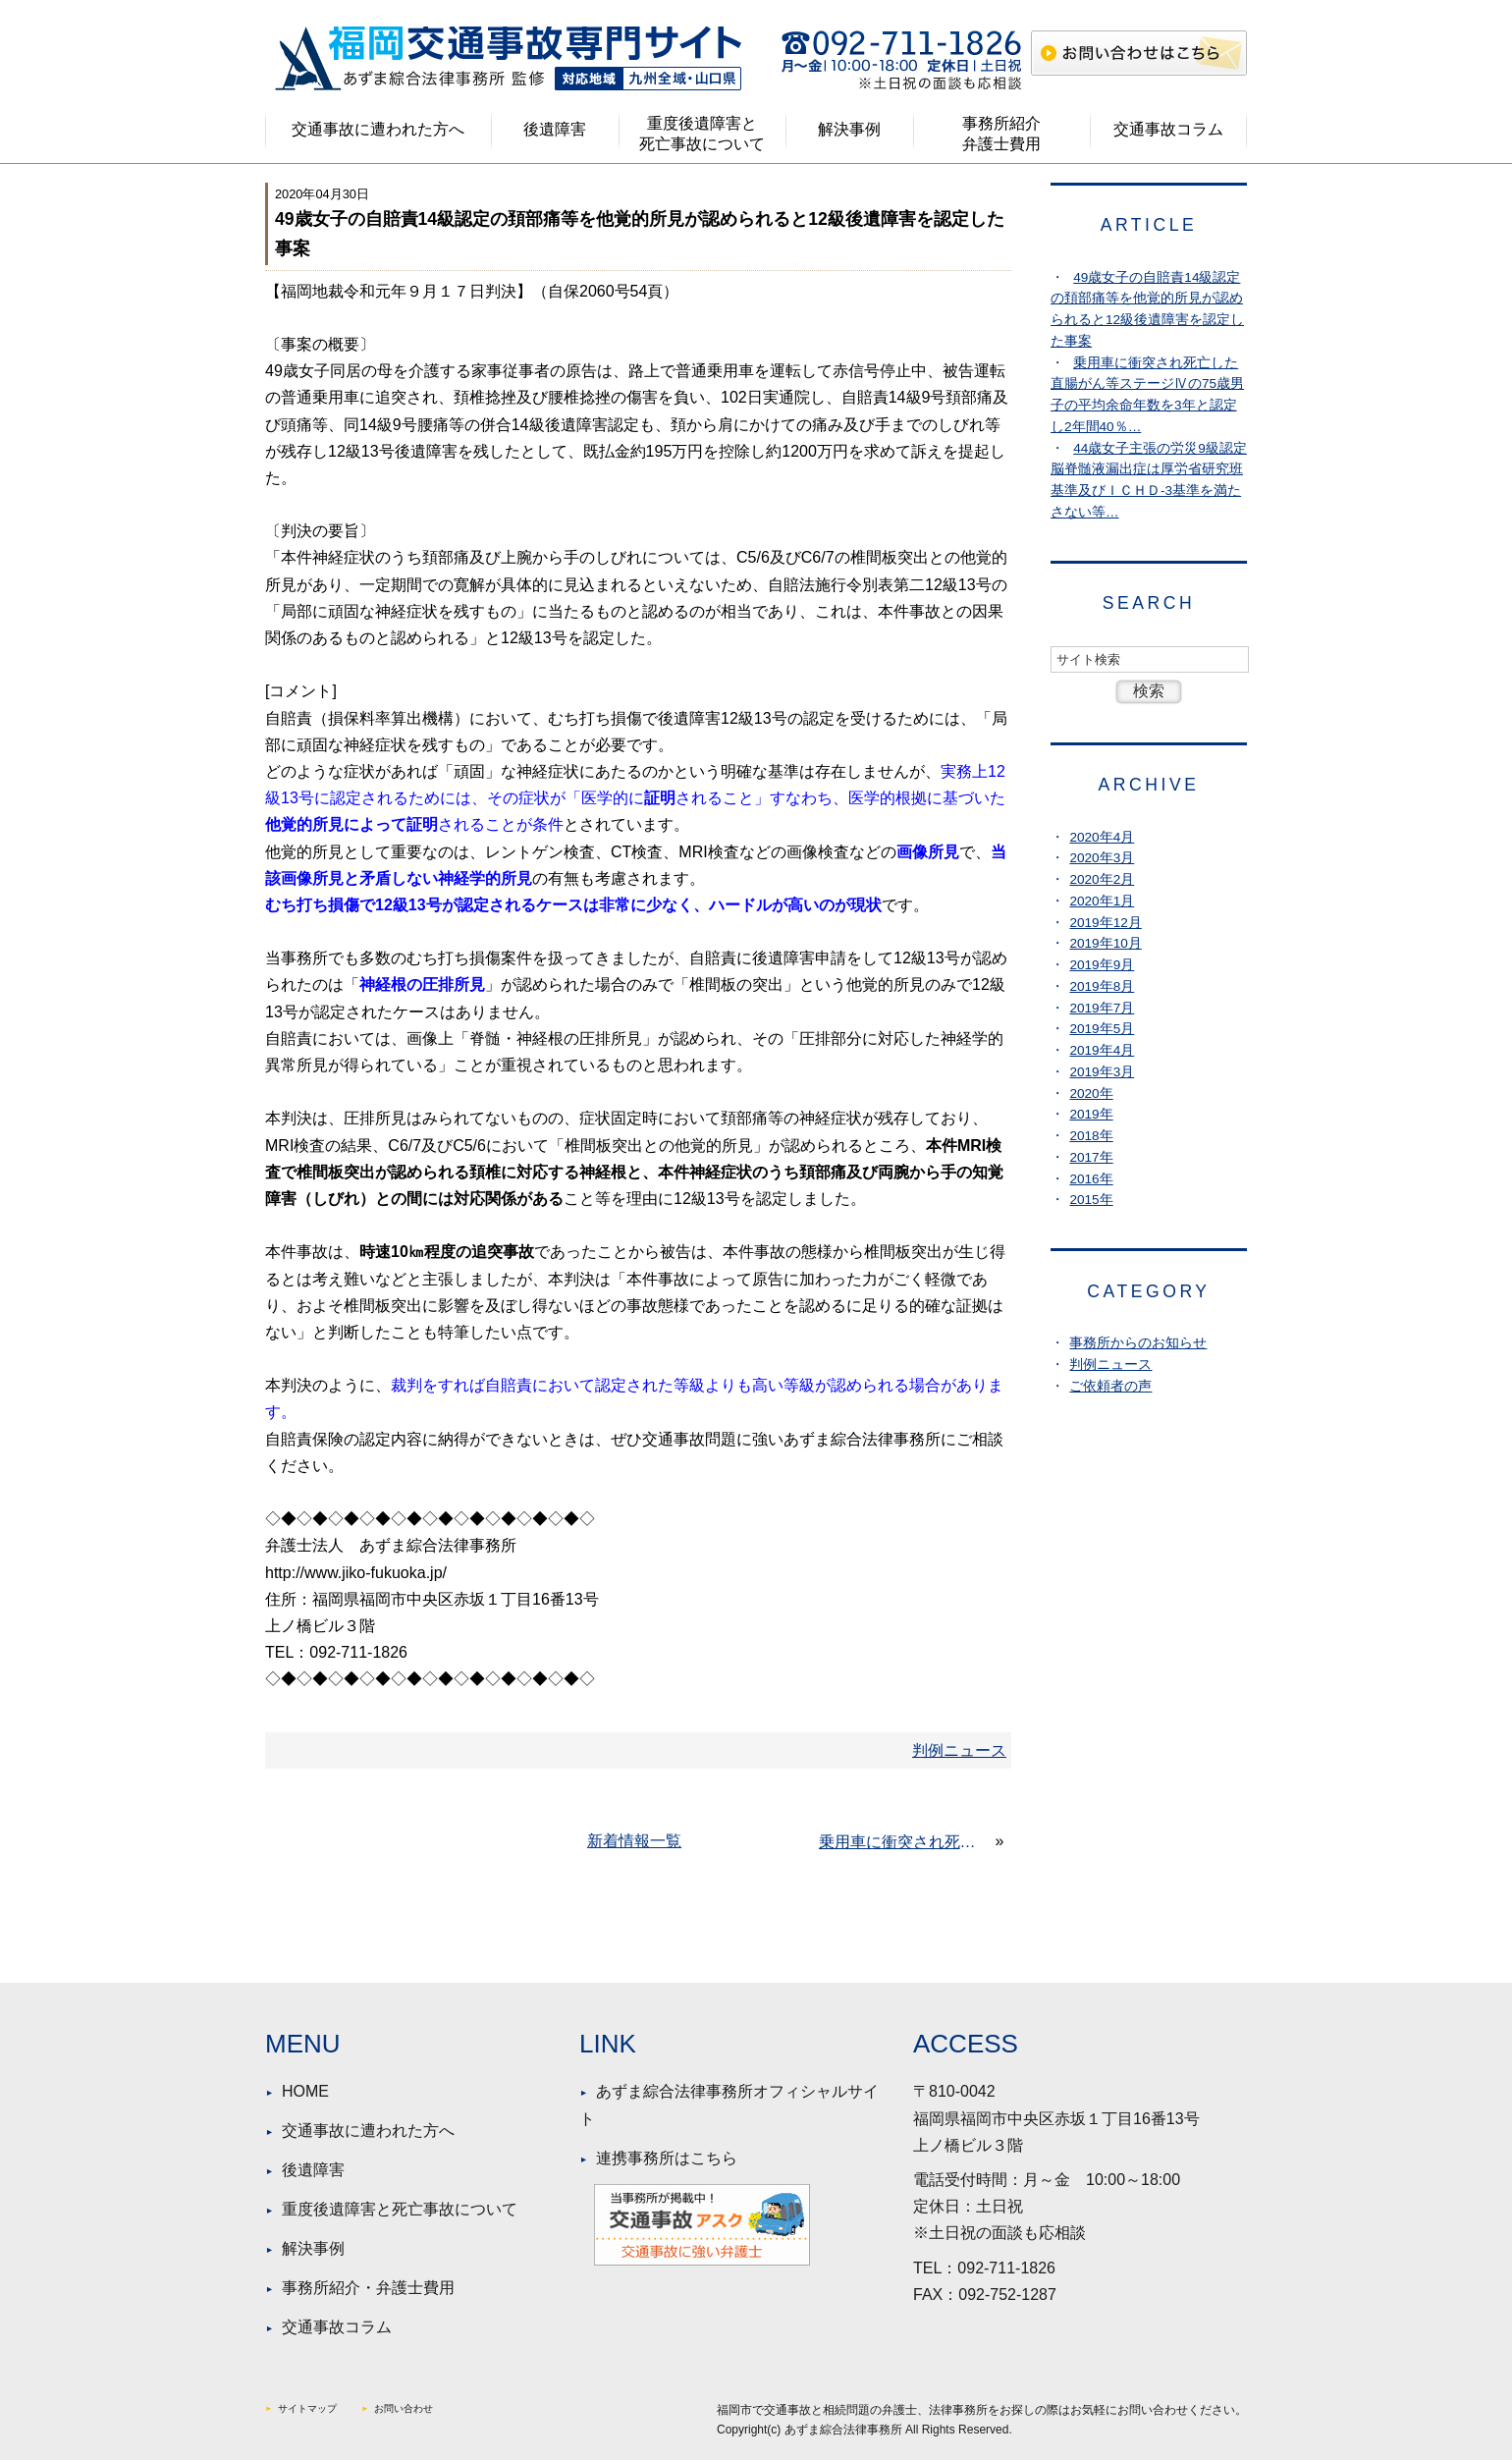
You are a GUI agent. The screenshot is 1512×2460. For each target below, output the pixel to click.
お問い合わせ (403, 2408)
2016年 (1090, 1179)
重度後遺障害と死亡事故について (702, 133)
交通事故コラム (1168, 129)
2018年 (1090, 1135)
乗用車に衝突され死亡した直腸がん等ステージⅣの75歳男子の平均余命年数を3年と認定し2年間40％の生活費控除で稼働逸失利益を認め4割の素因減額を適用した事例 (905, 1841)
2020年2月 (1101, 879)
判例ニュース (1110, 1364)
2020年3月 (1101, 857)
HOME (305, 2091)
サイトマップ (307, 2408)
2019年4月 (1101, 1050)
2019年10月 (1105, 943)
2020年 (1090, 1093)
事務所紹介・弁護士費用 (368, 2287)
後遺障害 (554, 129)
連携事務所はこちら (666, 2158)
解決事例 (849, 129)
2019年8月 (1101, 986)
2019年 (1090, 1114)
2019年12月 (1105, 922)
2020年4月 (1101, 837)
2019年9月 (1101, 964)
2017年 (1090, 1157)
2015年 (1090, 1199)
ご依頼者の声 (1110, 1386)
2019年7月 (1101, 1008)
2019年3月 (1101, 1072)
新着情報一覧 (634, 1840)
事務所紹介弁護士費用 (1001, 133)
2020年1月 (1101, 901)
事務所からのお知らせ (1138, 1343)
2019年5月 (1101, 1028)
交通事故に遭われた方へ (378, 129)
